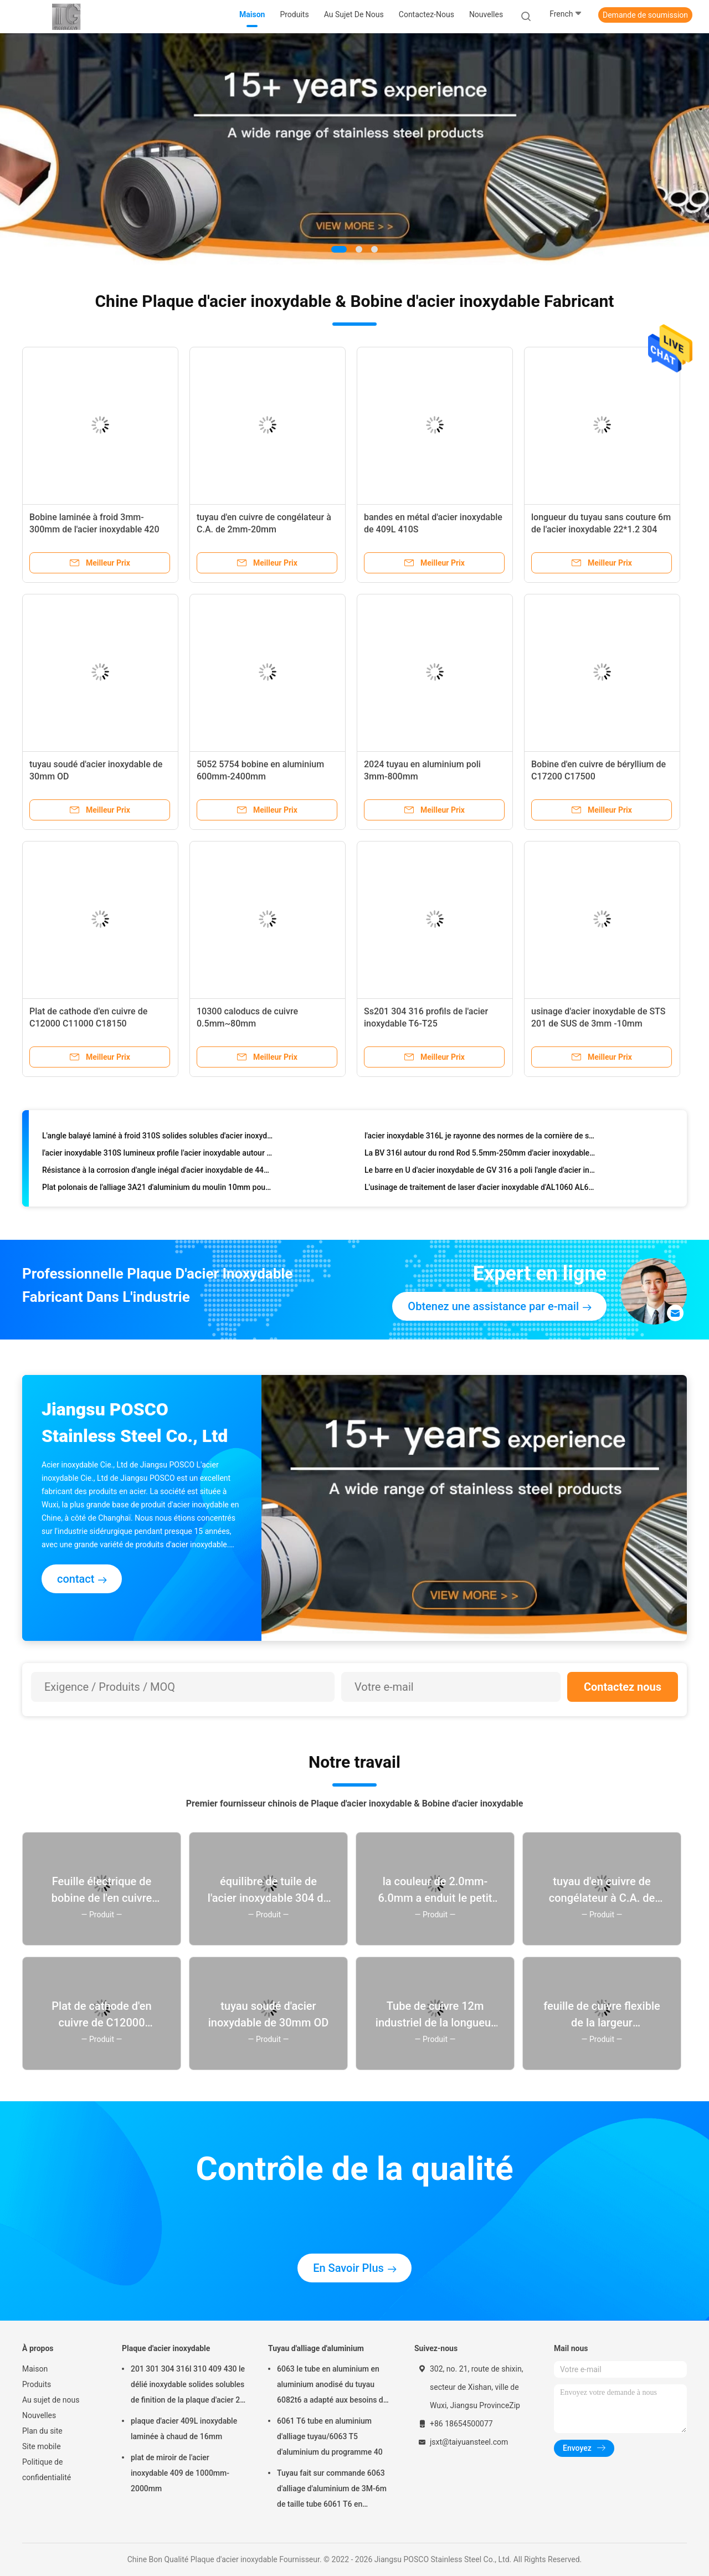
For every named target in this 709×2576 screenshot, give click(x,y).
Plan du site (42, 2430)
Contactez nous (622, 1687)
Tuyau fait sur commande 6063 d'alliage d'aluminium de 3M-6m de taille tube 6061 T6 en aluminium (332, 2490)
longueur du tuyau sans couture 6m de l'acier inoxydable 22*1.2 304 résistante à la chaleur (601, 529)
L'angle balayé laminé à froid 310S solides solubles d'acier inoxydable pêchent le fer (157, 1137)
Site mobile (41, 2446)
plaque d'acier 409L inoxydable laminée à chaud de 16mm (184, 2428)
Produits (36, 2384)
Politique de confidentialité (46, 2469)
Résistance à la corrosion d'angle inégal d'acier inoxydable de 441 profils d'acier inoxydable (157, 1171)
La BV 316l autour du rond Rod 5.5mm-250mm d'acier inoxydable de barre (479, 1154)
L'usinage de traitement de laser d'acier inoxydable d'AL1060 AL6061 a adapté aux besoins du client (479, 1188)
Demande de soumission (645, 15)
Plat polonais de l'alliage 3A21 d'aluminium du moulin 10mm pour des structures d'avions (157, 1188)
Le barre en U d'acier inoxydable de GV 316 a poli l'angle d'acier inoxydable (479, 1171)
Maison (35, 2368)
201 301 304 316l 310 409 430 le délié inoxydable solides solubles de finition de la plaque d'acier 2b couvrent (188, 2386)
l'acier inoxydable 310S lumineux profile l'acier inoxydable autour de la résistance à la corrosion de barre (157, 1154)
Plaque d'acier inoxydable (166, 2348)
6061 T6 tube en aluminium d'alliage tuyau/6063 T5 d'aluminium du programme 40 (330, 2436)
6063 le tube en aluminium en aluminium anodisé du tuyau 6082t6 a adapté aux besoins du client (332, 2386)
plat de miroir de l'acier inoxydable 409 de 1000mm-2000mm (180, 2473)
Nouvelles (39, 2415)
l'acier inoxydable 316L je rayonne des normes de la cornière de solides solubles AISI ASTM (479, 1137)
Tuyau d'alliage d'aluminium (316, 2348)
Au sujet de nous (50, 2399)
